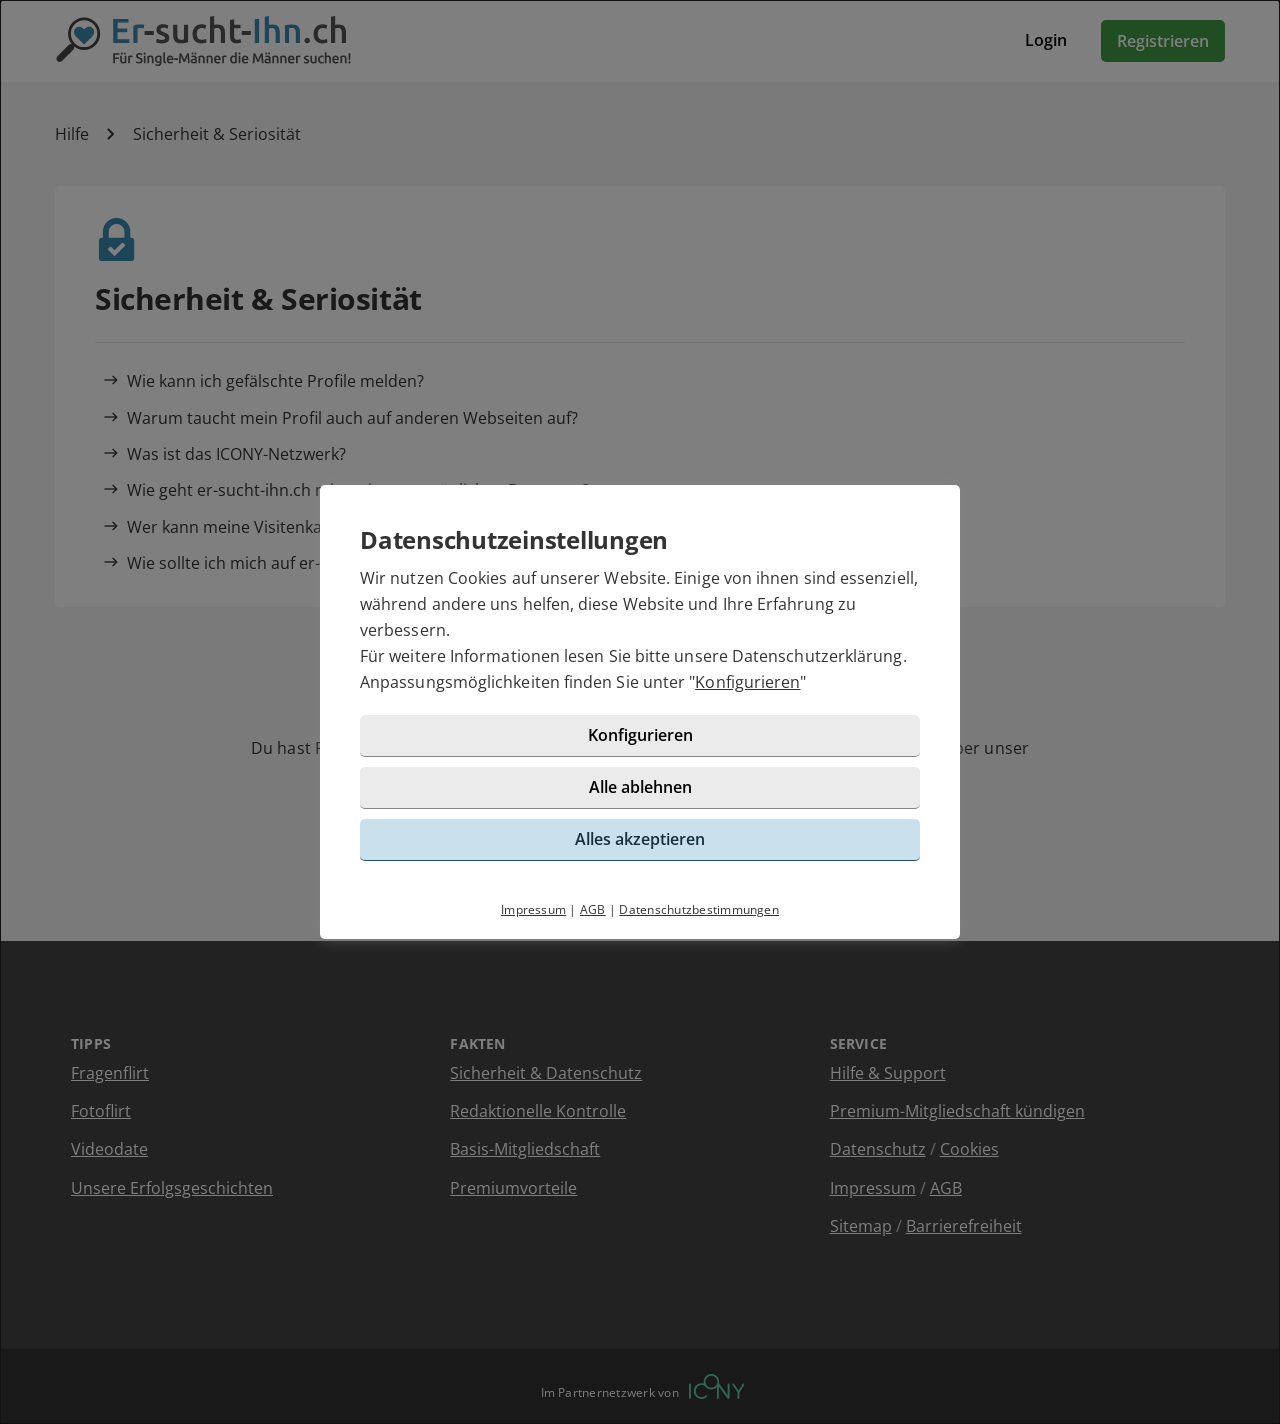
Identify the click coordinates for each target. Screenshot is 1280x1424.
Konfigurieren (747, 682)
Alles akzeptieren (640, 839)
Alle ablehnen (640, 787)
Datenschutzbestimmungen (699, 909)
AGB (593, 909)
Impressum (533, 909)
